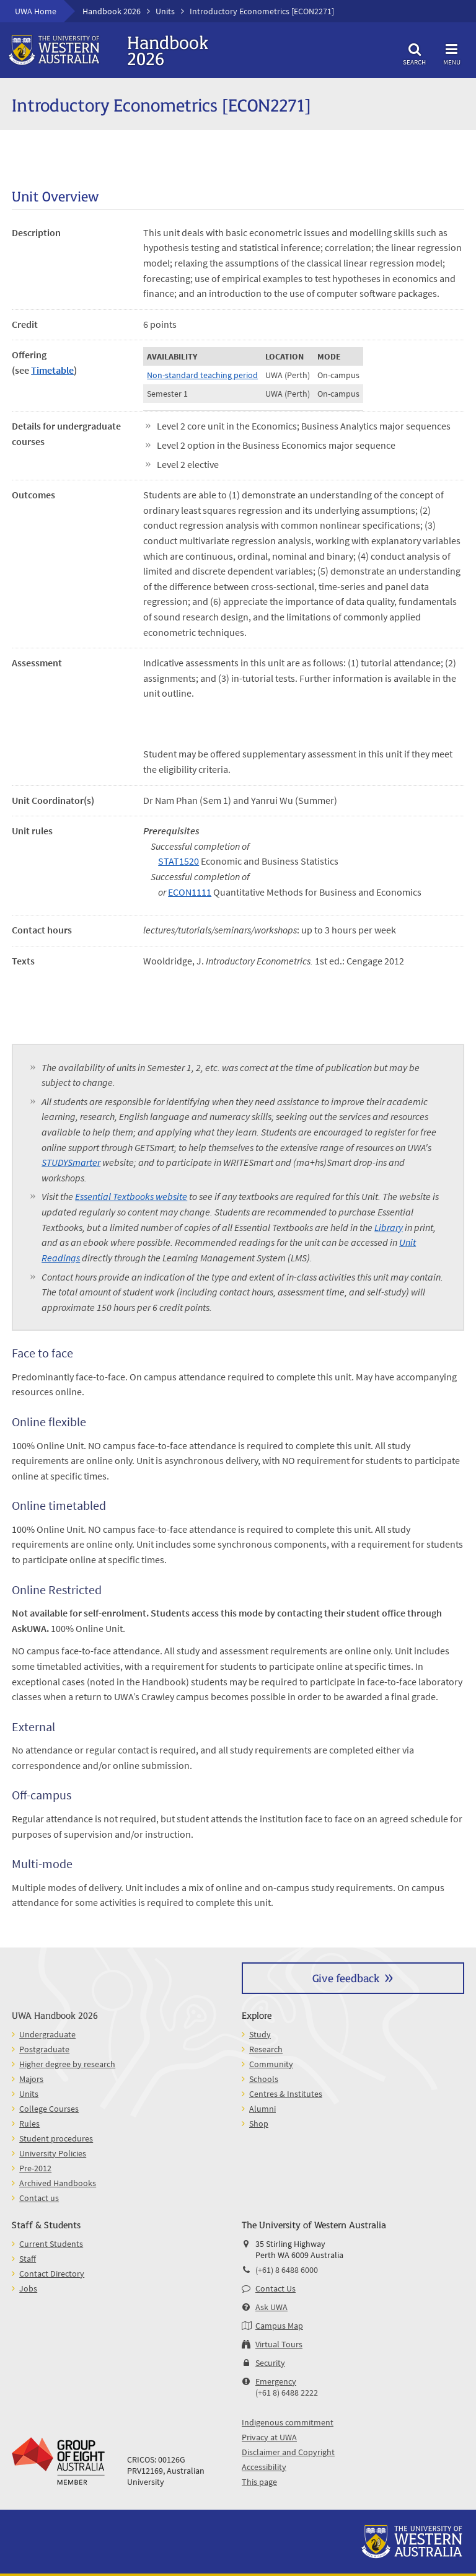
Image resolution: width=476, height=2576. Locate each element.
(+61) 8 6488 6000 (286, 2269)
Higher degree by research (67, 2064)
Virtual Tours (278, 2344)
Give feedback (345, 1977)
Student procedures (56, 2138)
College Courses (49, 2108)
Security (270, 2362)
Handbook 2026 (111, 11)
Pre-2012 (35, 2168)
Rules (29, 2123)
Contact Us (275, 2288)
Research (266, 2049)
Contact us (39, 2197)
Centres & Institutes (285, 2093)
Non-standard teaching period (202, 375)
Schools (263, 2078)
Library (388, 1227)
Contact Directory (51, 2273)
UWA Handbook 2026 (55, 2015)
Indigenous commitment (287, 2422)
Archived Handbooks (57, 2183)
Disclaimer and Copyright (288, 2452)
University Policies (52, 2153)
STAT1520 (178, 861)
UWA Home (35, 11)
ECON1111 (189, 892)
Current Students (51, 2243)
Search (414, 52)
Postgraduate (44, 2049)
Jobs (28, 2288)
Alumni (262, 2108)
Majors (31, 2078)
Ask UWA (271, 2307)
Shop (258, 2123)
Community (271, 2064)
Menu (451, 52)
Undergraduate (47, 2034)
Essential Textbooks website (131, 1196)
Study (260, 2034)
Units (165, 11)
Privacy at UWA (269, 2437)
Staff (27, 2258)
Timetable (52, 370)
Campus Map (279, 2325)
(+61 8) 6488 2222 (286, 2392)
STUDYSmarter (71, 1162)
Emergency (275, 2381)
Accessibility (264, 2466)
